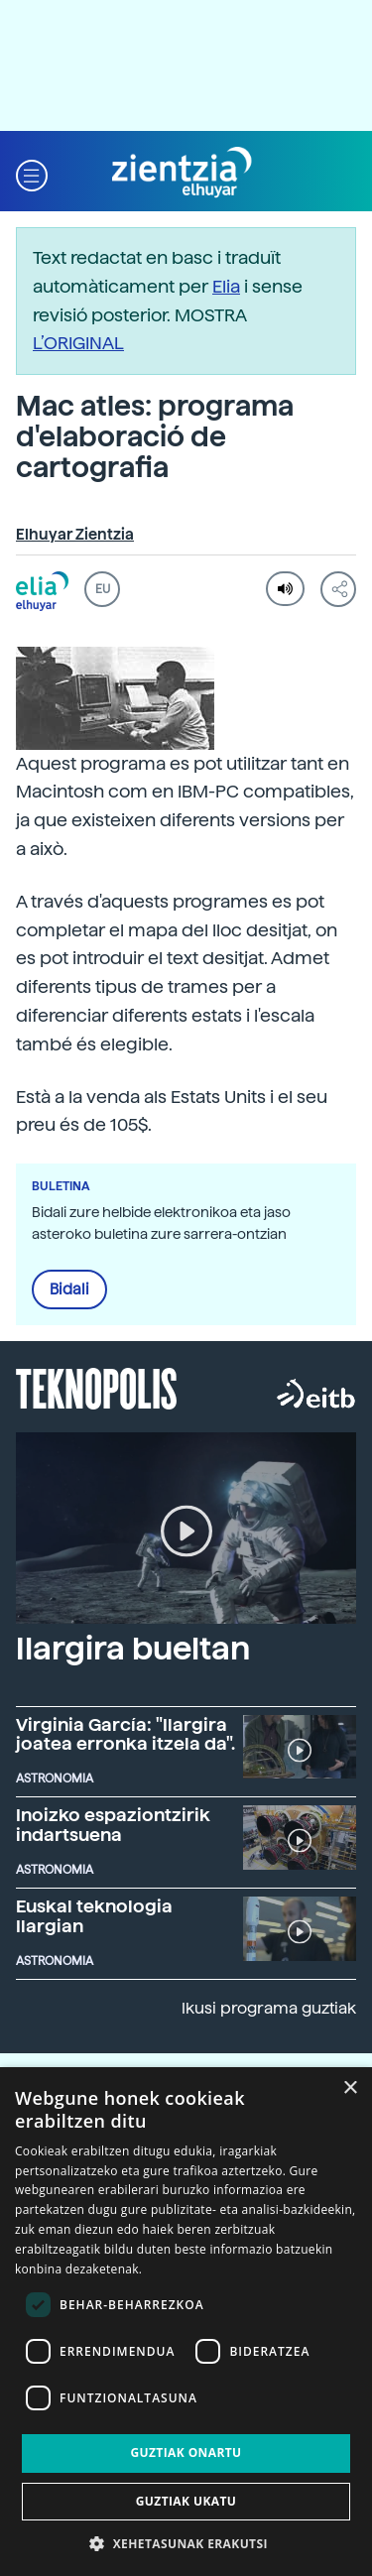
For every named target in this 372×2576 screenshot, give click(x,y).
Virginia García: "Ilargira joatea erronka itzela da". (125, 1734)
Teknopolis (97, 1386)
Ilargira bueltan (133, 1648)
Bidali (69, 1289)
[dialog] (186, 2321)
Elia (226, 286)
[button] (32, 173)
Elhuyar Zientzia (75, 535)
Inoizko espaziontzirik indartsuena (113, 1824)
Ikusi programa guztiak (269, 2008)
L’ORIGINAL (78, 342)
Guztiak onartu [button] (185, 2452)
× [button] (349, 2088)
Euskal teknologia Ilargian (94, 1916)
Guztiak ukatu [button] (186, 2501)
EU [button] (102, 589)
